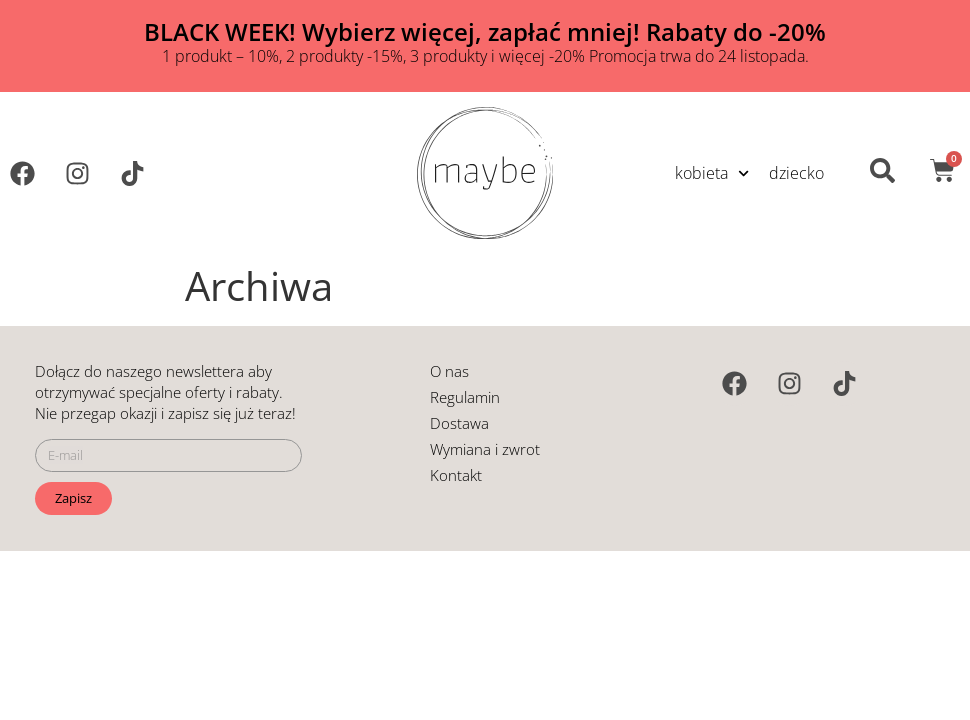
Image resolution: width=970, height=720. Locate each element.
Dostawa (459, 423)
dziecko (796, 173)
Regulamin (465, 397)
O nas (449, 371)
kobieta (712, 173)
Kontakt (456, 475)
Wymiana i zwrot (485, 449)
